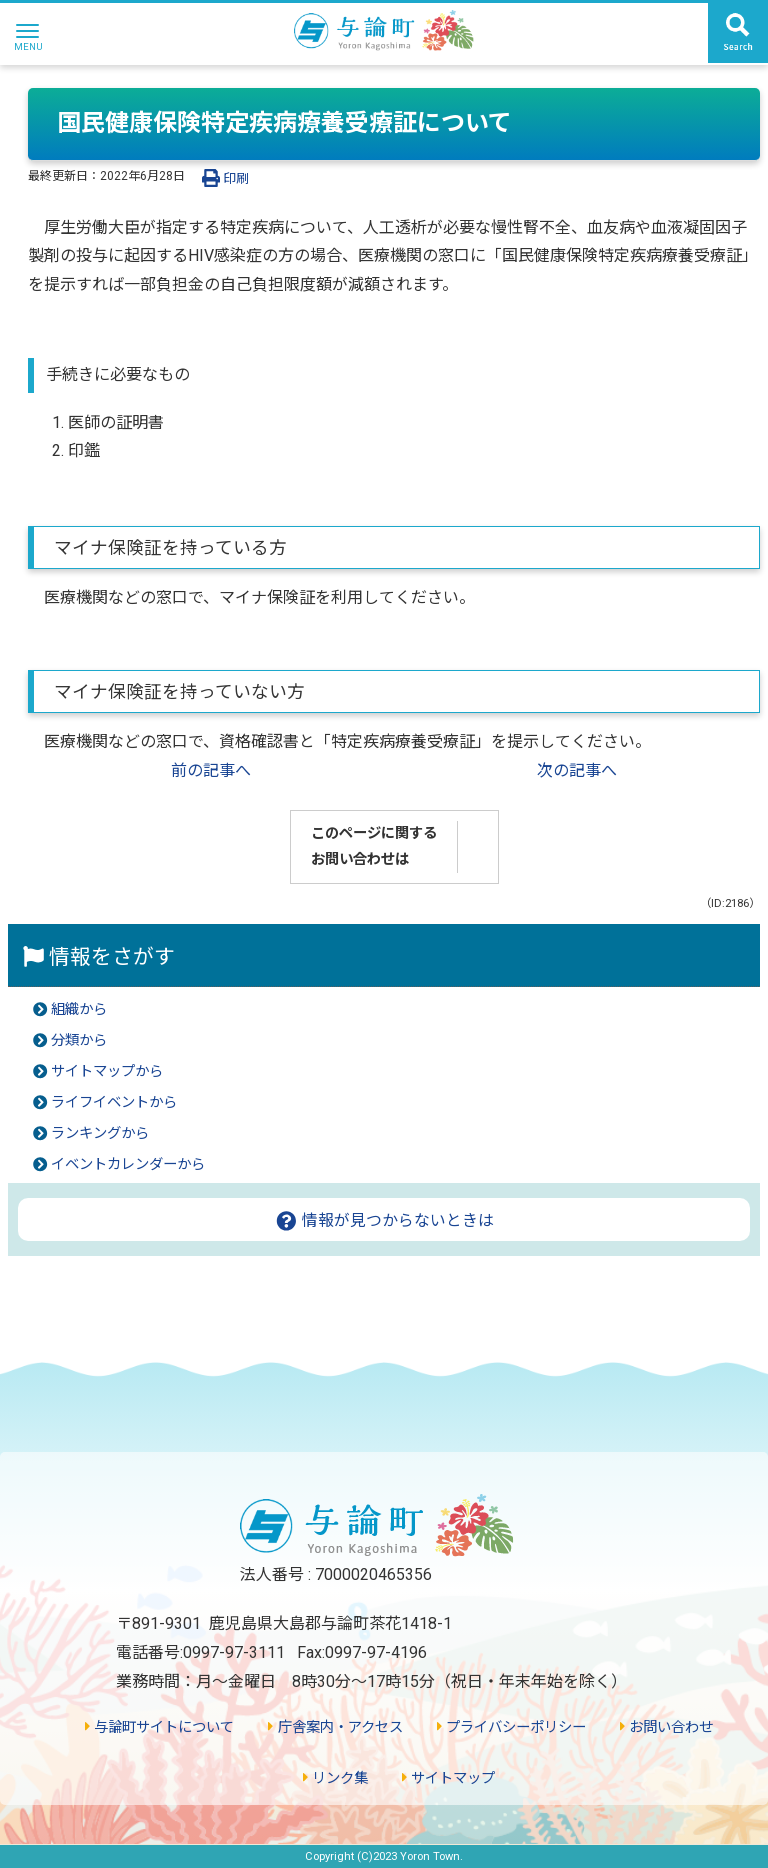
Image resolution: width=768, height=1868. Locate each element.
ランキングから (100, 1133)
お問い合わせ (666, 1727)
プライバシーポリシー (511, 1727)
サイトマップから (107, 1071)
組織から (79, 1009)
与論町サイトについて (159, 1727)
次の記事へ (577, 770)
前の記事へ (211, 770)
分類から (79, 1040)
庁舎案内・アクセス (335, 1727)
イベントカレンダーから (128, 1164)
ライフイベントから (114, 1102)
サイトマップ (448, 1778)
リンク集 (335, 1778)
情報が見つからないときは (384, 1220)
